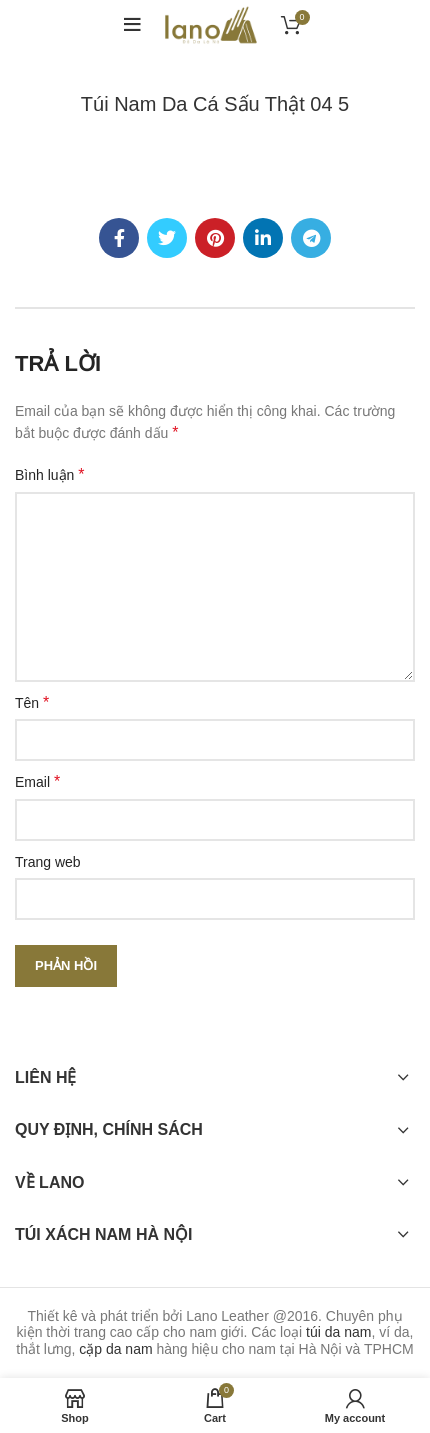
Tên (32, 702)
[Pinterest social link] (215, 238)
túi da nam (338, 1332)
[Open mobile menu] (132, 25)
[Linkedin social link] (263, 238)
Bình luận (50, 474)
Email (37, 781)
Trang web (48, 862)
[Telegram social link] (311, 238)
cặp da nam (115, 1349)
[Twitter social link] (167, 238)
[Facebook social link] (119, 238)
